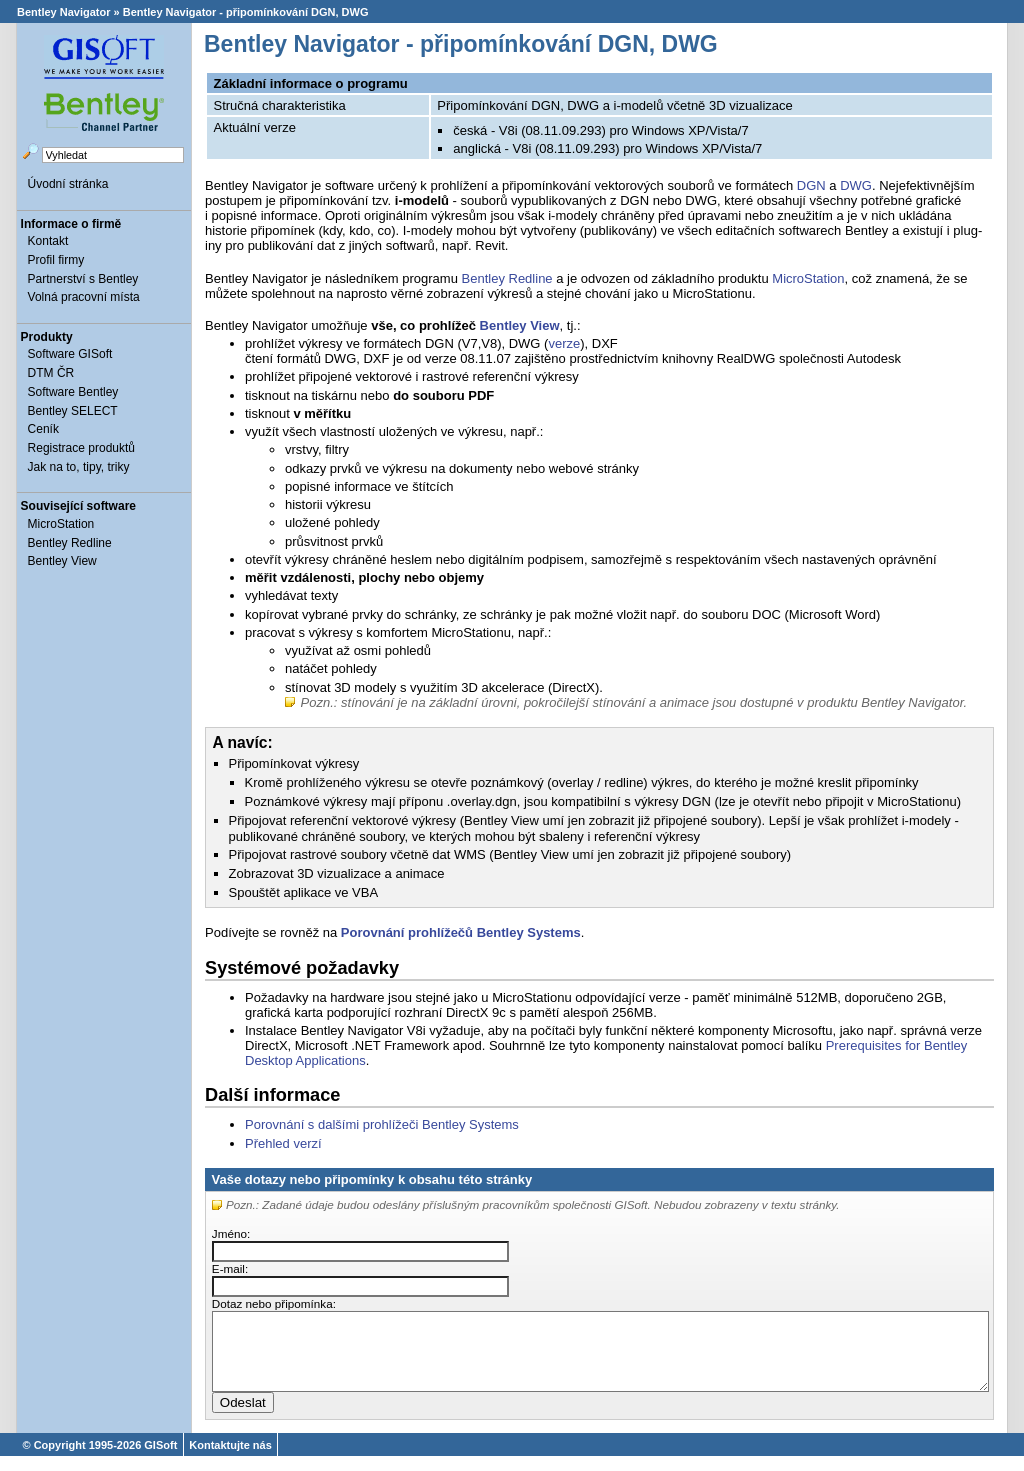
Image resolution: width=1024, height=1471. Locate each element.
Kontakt (48, 241)
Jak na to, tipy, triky (79, 467)
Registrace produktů (81, 448)
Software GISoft (70, 354)
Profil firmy (56, 260)
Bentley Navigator (64, 12)
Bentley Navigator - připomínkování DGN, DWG (246, 12)
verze (564, 343)
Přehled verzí (283, 1143)
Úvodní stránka (68, 184)
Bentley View (62, 561)
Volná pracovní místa (84, 297)
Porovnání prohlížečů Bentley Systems (461, 932)
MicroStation (61, 524)
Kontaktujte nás (230, 1460)
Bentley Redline (70, 543)
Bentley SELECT (73, 411)
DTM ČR (51, 373)
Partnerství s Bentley (83, 279)
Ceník (43, 429)
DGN (811, 185)
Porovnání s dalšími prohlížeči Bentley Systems (382, 1124)
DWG (856, 185)
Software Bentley (73, 392)
